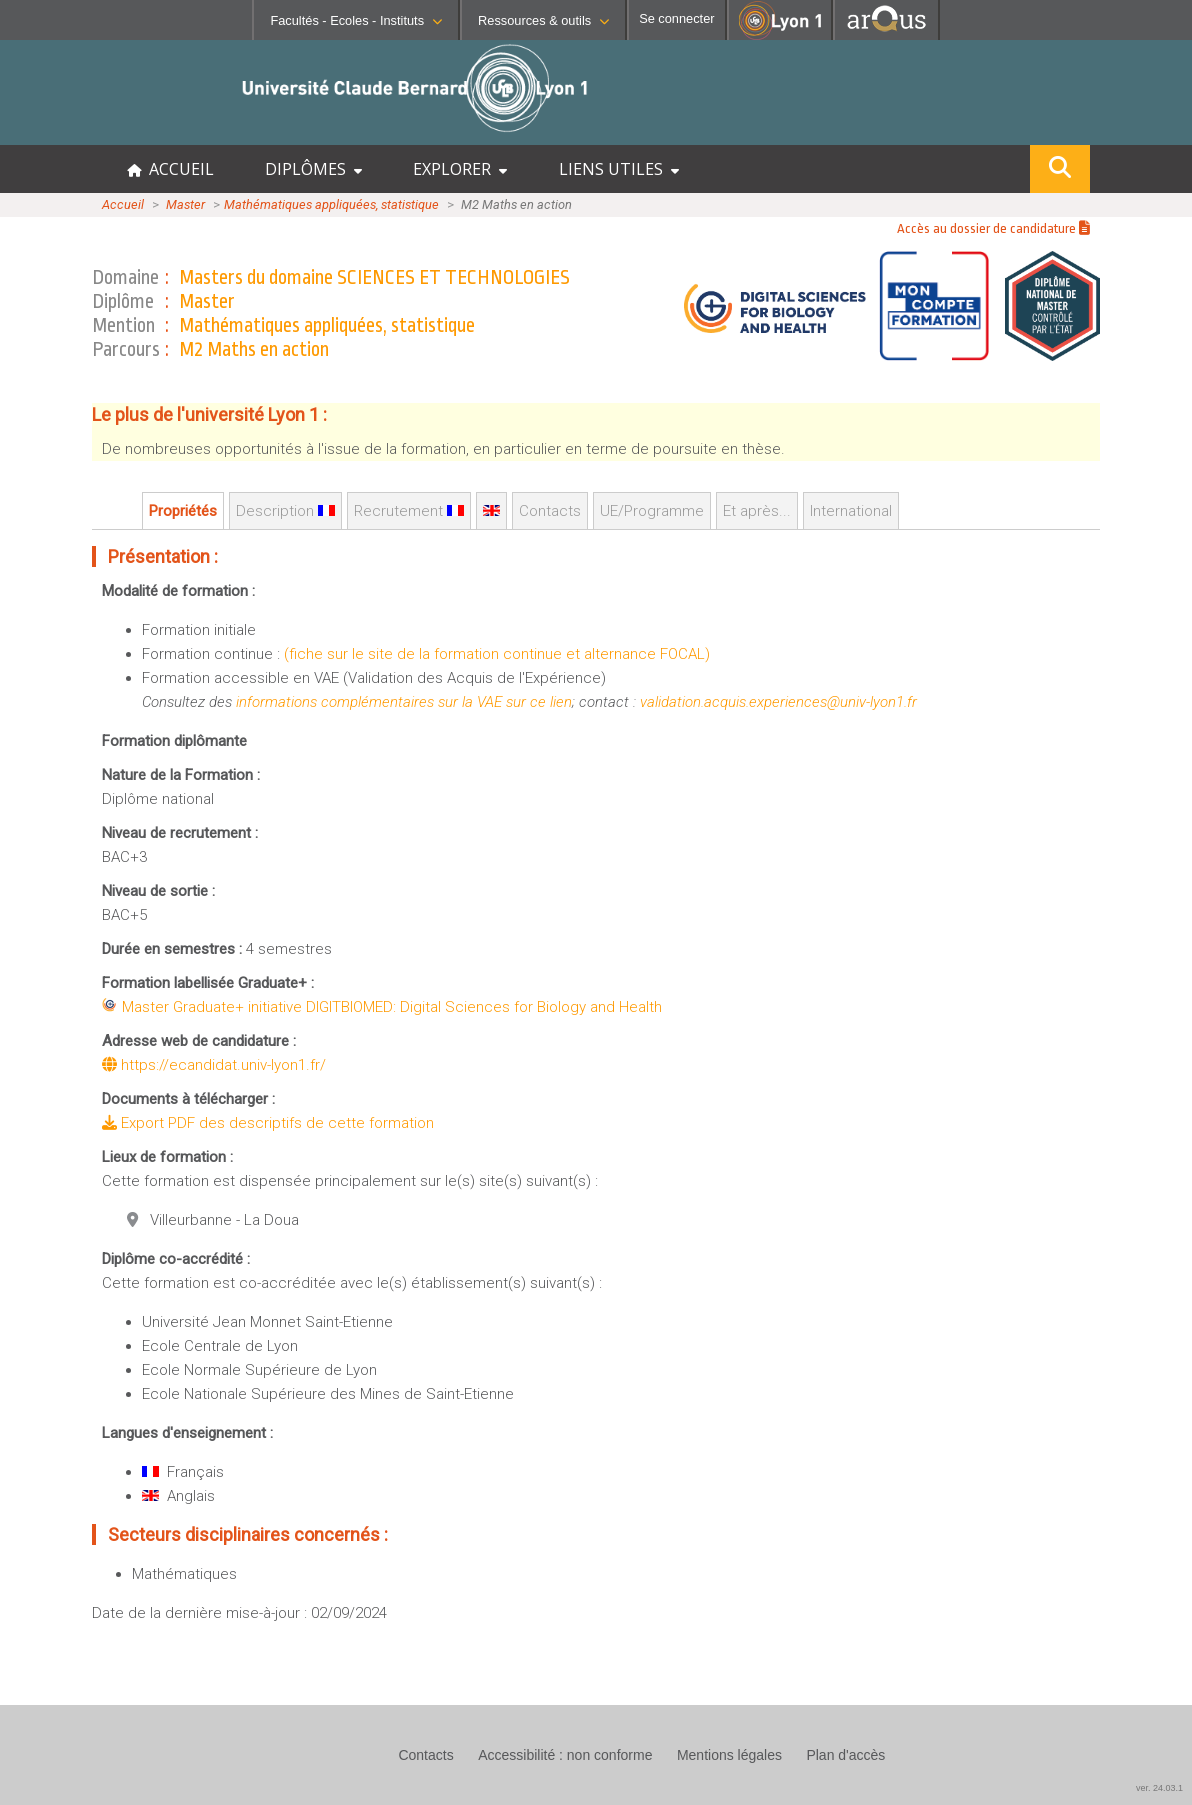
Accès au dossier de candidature (993, 228)
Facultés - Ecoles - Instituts (356, 20)
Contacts (550, 511)
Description (285, 511)
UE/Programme (652, 511)
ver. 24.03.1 (1159, 1788)
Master (185, 204)
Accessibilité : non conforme (565, 1755)
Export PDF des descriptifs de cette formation (268, 1123)
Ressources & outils (543, 20)
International (851, 511)
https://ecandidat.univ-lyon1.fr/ (214, 1065)
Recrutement (409, 511)
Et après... (757, 511)
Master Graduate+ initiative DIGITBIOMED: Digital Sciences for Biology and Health (392, 1007)
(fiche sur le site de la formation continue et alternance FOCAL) (497, 654)
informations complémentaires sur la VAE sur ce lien (404, 702)
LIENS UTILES (619, 169)
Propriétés (183, 511)
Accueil (123, 204)
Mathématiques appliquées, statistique (331, 204)
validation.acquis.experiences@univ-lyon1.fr (778, 702)
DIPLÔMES (313, 169)
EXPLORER (460, 169)
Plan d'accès (845, 1755)
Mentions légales (729, 1755)
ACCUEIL (170, 169)
